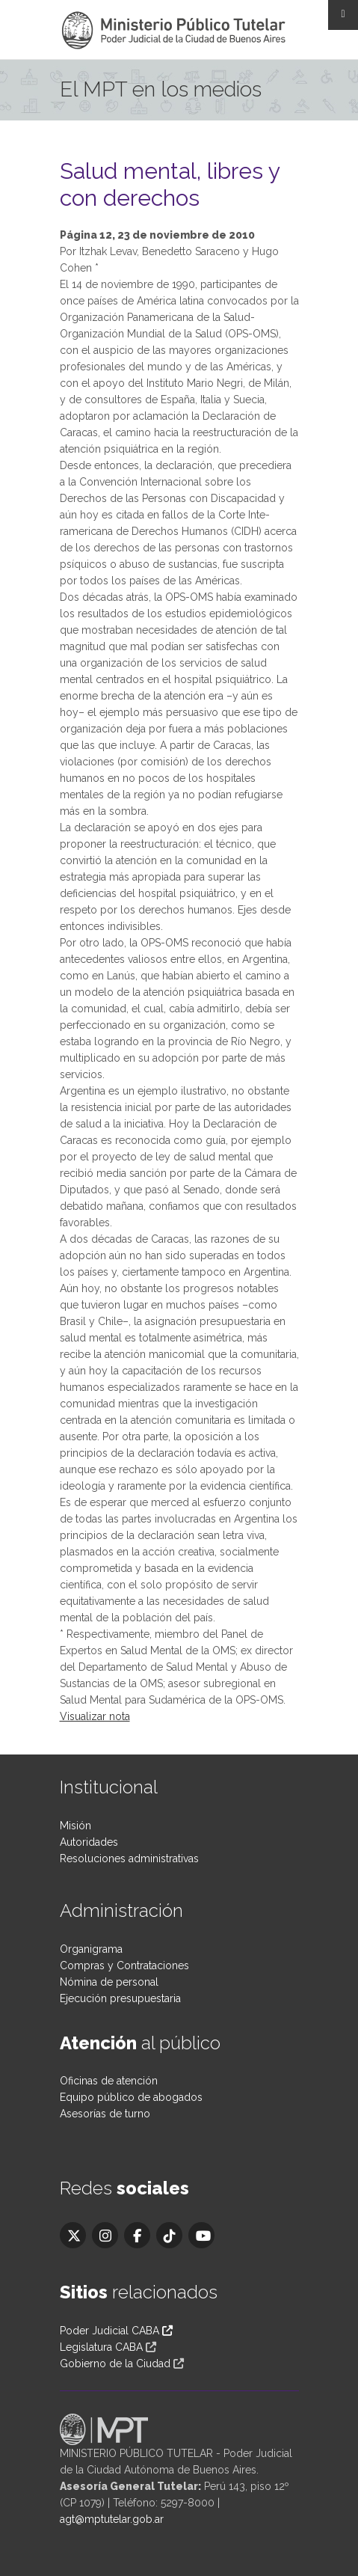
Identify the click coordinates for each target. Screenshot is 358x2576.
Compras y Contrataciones (124, 1965)
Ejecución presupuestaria (120, 1998)
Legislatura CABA (101, 2347)
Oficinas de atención (109, 2081)
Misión (75, 1826)
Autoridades (89, 1842)
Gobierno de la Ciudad (115, 2364)
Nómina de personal (109, 1982)
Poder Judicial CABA (116, 2331)
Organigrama (91, 1949)
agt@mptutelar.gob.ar (112, 2519)
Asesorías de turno (105, 2114)
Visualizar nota (95, 1716)
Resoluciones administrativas (129, 1858)
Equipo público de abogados (131, 2097)
